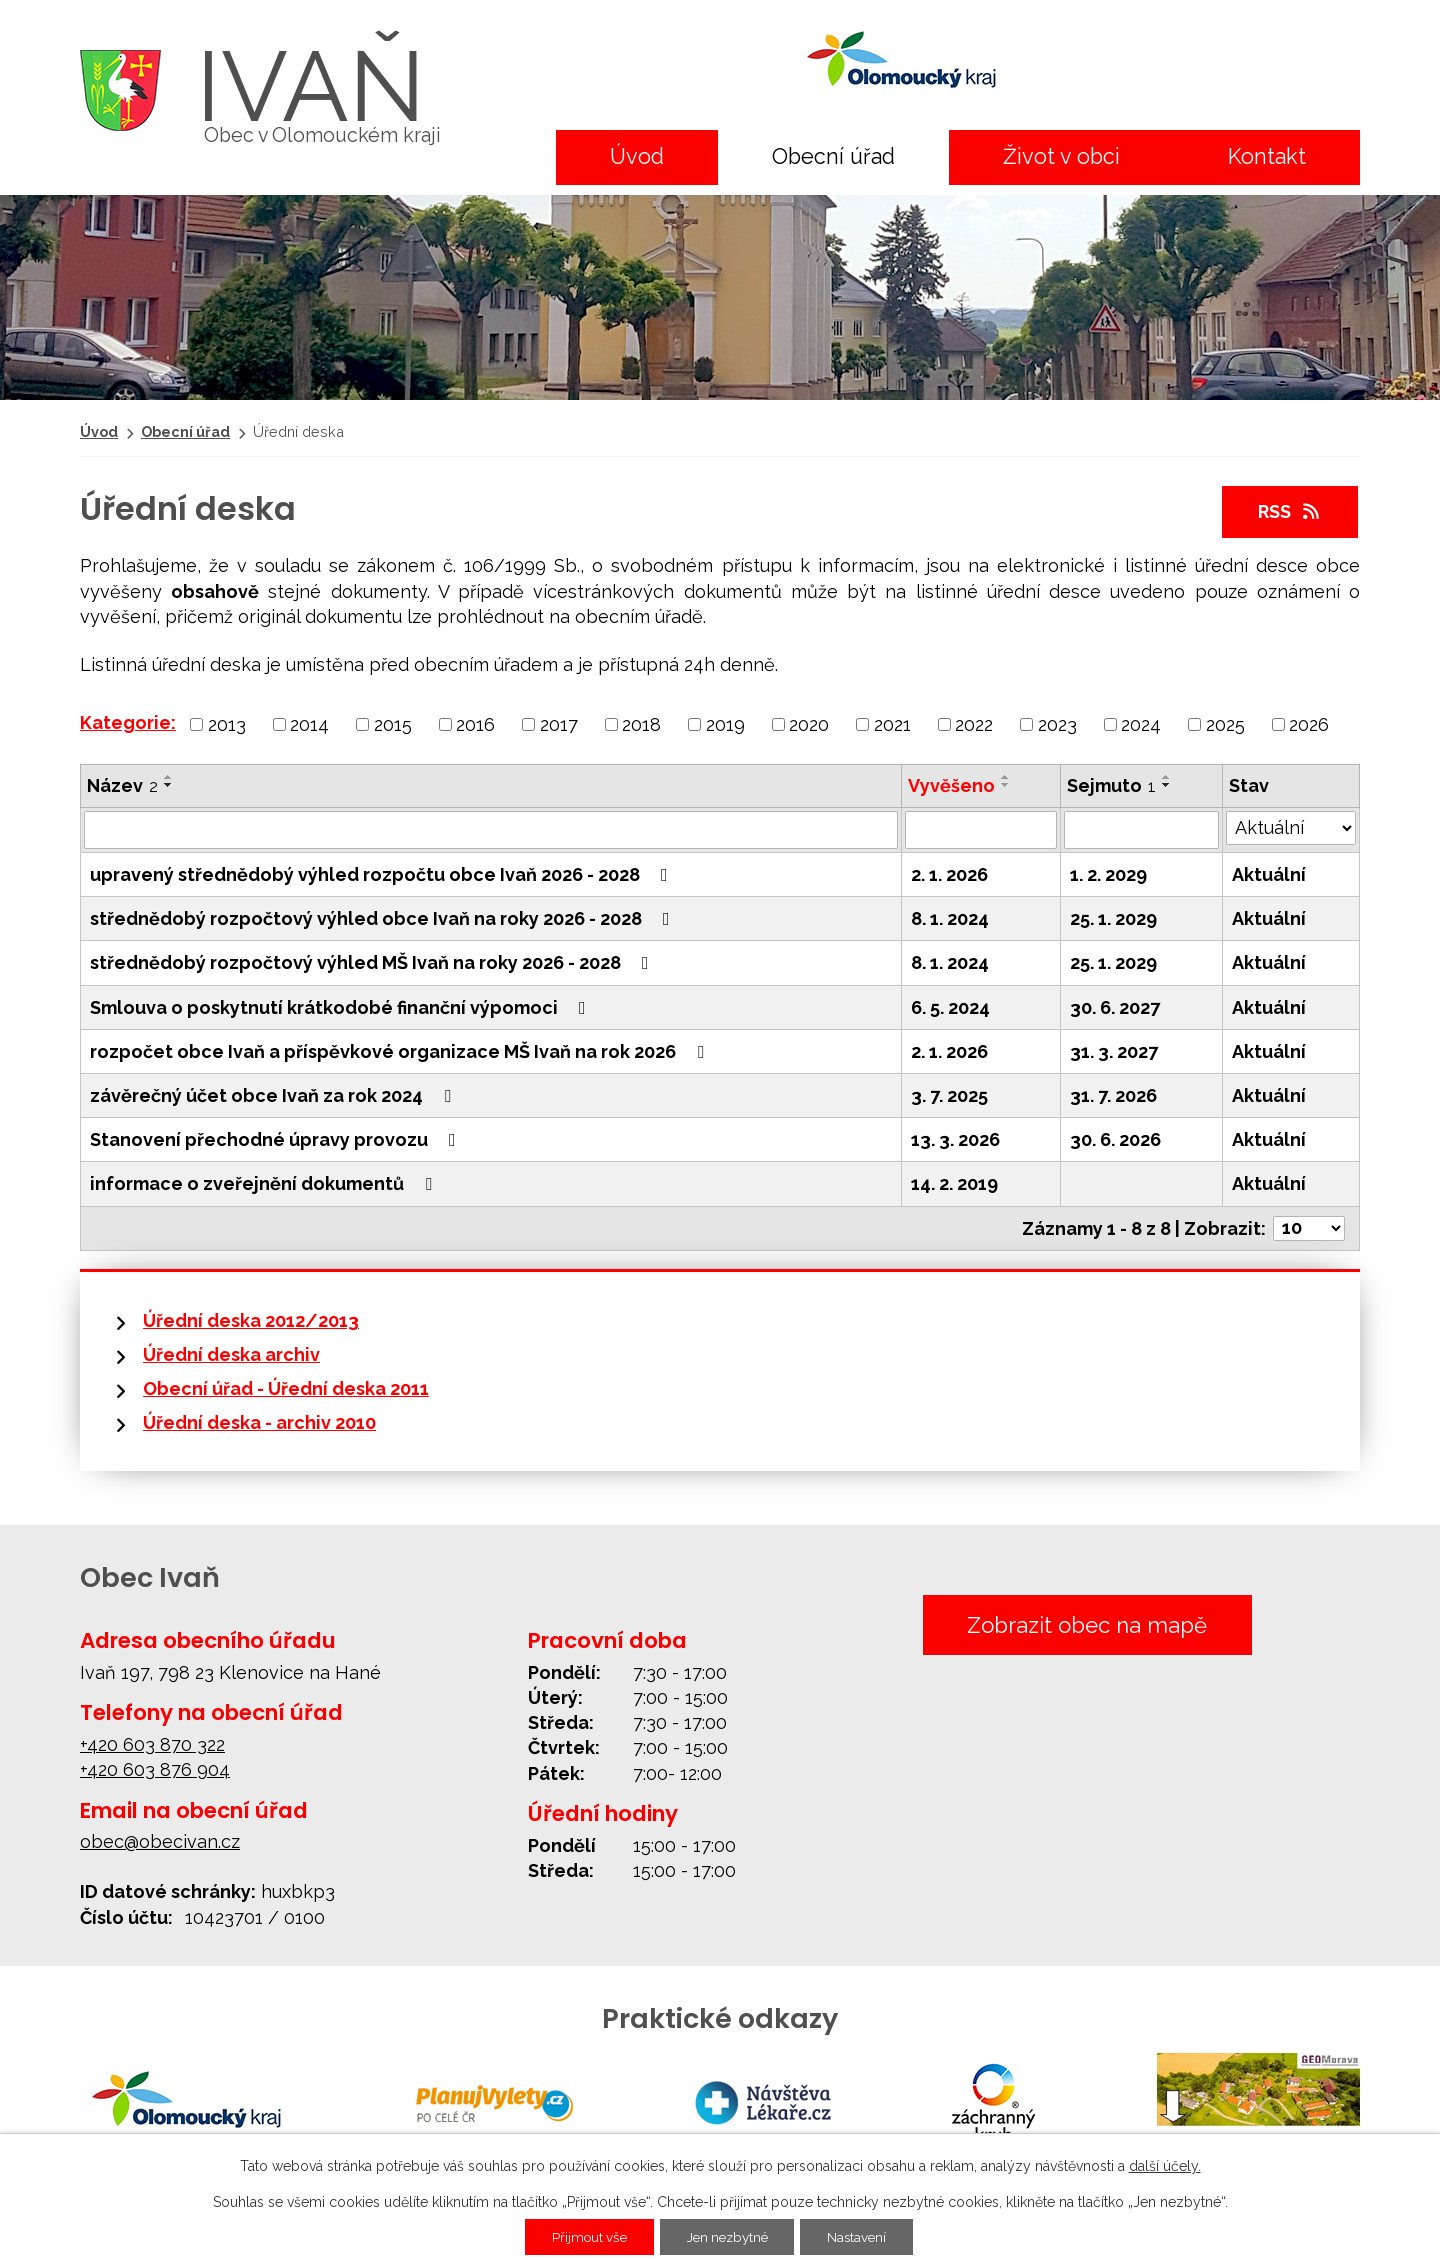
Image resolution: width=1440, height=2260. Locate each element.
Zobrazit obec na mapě (1086, 1625)
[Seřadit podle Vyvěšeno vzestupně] (1006, 777)
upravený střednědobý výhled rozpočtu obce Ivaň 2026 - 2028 (383, 874)
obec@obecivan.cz (160, 1841)
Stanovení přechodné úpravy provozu (277, 1139)
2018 (641, 724)
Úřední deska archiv (231, 1354)
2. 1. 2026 (949, 874)
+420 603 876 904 (155, 1769)
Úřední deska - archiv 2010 (259, 1422)
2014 (309, 724)
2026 (1309, 724)
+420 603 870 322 (152, 1744)
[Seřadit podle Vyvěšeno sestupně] (1006, 785)
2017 (559, 724)
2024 (1141, 724)
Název (122, 785)
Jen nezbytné (728, 2237)
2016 (475, 724)
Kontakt (1267, 156)
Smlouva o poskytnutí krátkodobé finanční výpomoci (342, 1007)
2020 (809, 724)
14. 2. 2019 (954, 1183)
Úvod (637, 156)
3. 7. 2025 (949, 1095)
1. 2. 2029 (1108, 874)
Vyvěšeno (951, 785)
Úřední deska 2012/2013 (251, 1320)
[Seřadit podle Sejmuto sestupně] (1167, 785)
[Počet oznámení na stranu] (1309, 1228)
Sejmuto (1111, 785)
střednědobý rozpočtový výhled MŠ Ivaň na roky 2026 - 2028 (373, 962)
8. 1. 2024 (950, 918)
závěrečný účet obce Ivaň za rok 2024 (274, 1095)
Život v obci (1061, 156)
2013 (227, 724)
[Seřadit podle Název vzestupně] (169, 777)
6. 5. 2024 (950, 1007)
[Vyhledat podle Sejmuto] (1141, 830)
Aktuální (1269, 874)
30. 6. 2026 (1115, 1139)
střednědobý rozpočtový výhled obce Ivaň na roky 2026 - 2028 (384, 918)
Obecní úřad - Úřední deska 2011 (286, 1388)
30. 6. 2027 (1115, 1007)
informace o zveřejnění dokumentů (265, 1183)
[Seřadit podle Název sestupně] (169, 785)
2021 (892, 724)
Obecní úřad (833, 156)
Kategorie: (128, 722)
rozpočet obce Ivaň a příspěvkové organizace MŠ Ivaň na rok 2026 (401, 1051)
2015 (393, 724)
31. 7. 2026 (1113, 1095)
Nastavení (864, 2237)
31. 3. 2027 (1114, 1051)
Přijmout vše (582, 2237)
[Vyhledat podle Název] (491, 830)
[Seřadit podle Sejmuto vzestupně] (1167, 777)
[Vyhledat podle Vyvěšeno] (981, 830)
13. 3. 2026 (955, 1139)
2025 (1225, 724)
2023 (1057, 724)
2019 (725, 724)
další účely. (1165, 2166)
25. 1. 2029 (1113, 918)
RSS (1290, 511)
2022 (974, 724)
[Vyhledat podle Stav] (1291, 828)
